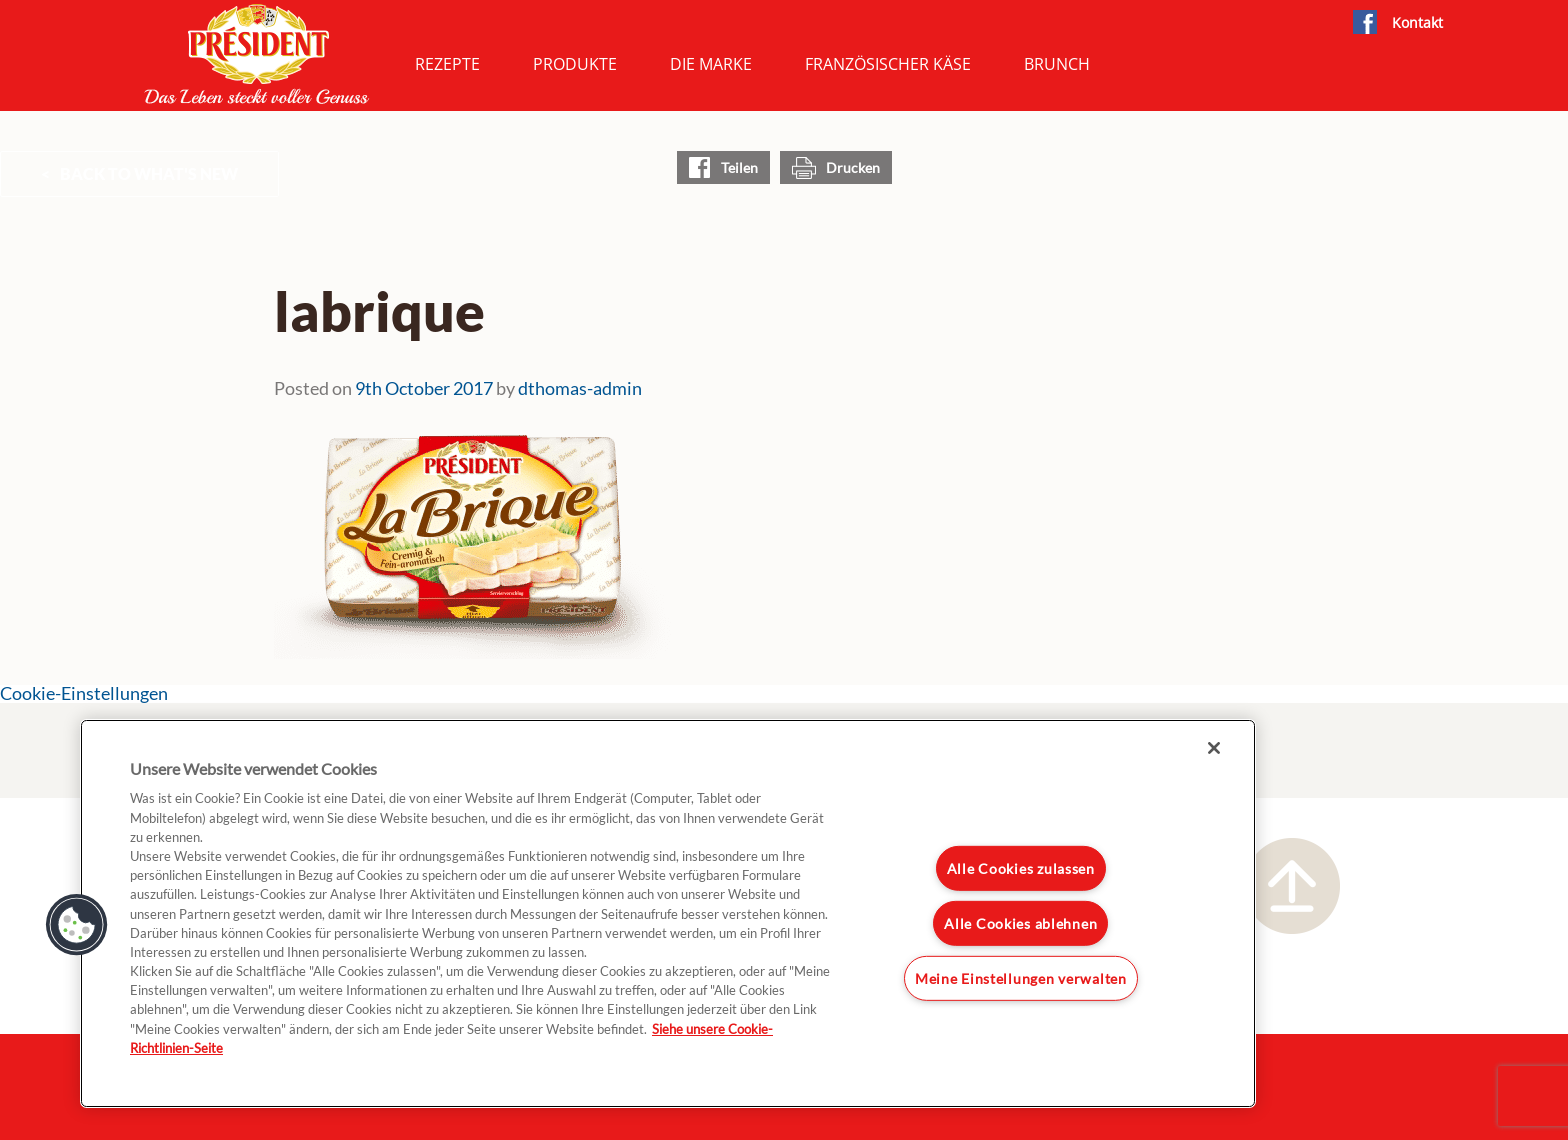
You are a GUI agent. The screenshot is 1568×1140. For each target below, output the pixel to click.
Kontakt (1417, 22)
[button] (77, 925)
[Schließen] (1214, 748)
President (257, 54)
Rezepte (447, 64)
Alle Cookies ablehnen (1020, 923)
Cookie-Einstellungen (84, 693)
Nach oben (1292, 886)
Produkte (575, 64)
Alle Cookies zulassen (1021, 868)
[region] (668, 913)
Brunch (1057, 64)
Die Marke (711, 64)
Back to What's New (149, 173)
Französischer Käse (888, 64)
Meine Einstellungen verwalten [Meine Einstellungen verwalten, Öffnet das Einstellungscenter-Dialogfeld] (1021, 977)
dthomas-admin (580, 388)
